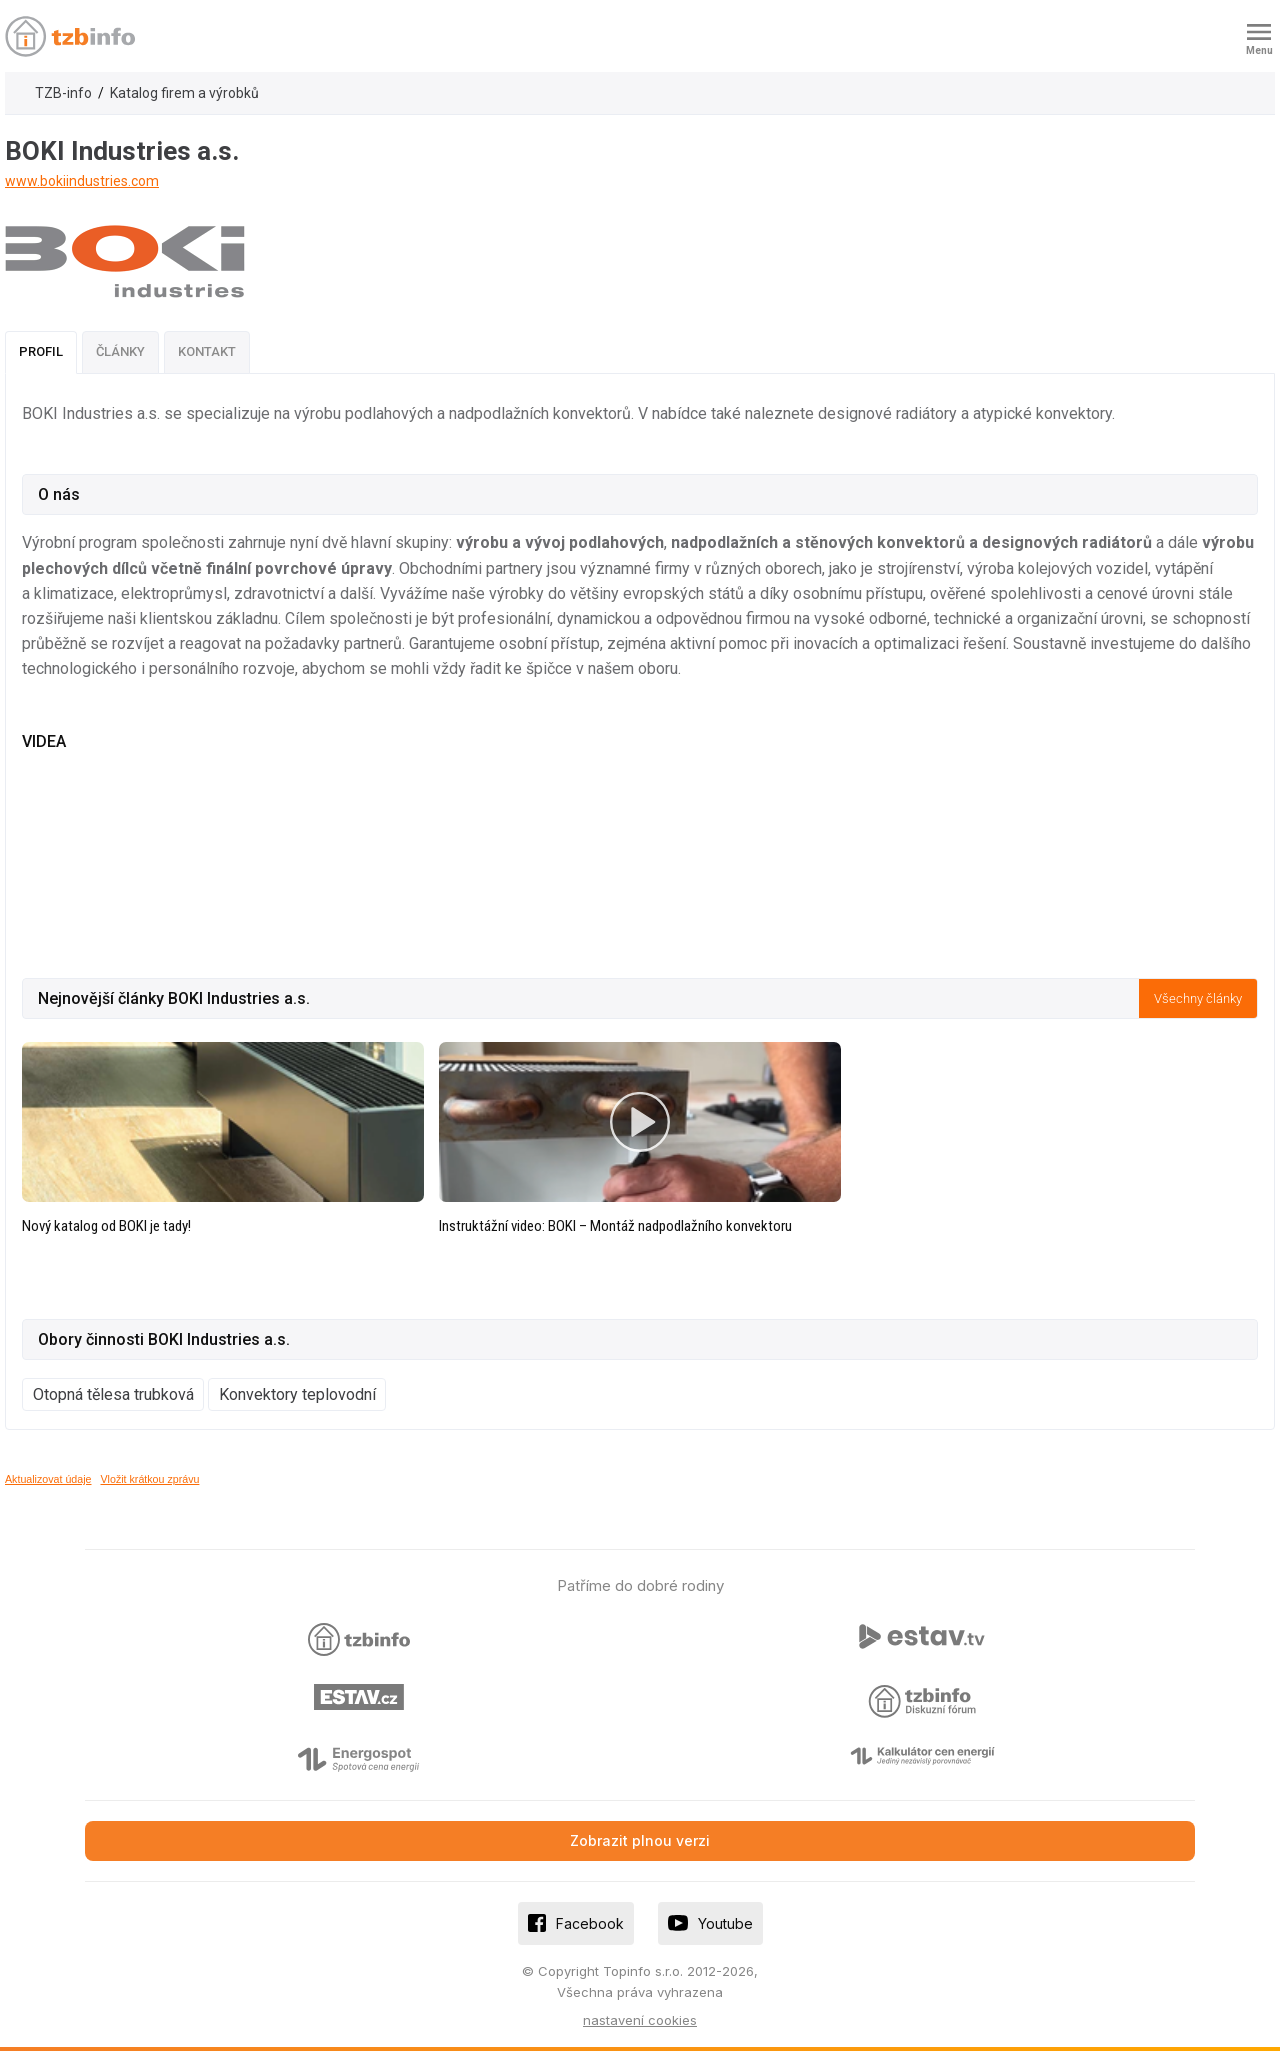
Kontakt (207, 351)
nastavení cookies (640, 2020)
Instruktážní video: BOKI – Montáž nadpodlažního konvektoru (615, 1226)
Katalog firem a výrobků (184, 93)
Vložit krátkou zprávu (150, 1479)
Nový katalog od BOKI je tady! (106, 1226)
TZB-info (63, 93)
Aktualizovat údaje (48, 1479)
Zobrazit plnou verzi (640, 1840)
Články (120, 351)
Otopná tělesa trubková (113, 1394)
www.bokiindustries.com (82, 181)
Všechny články (1198, 998)
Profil (41, 351)
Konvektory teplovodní (297, 1394)
